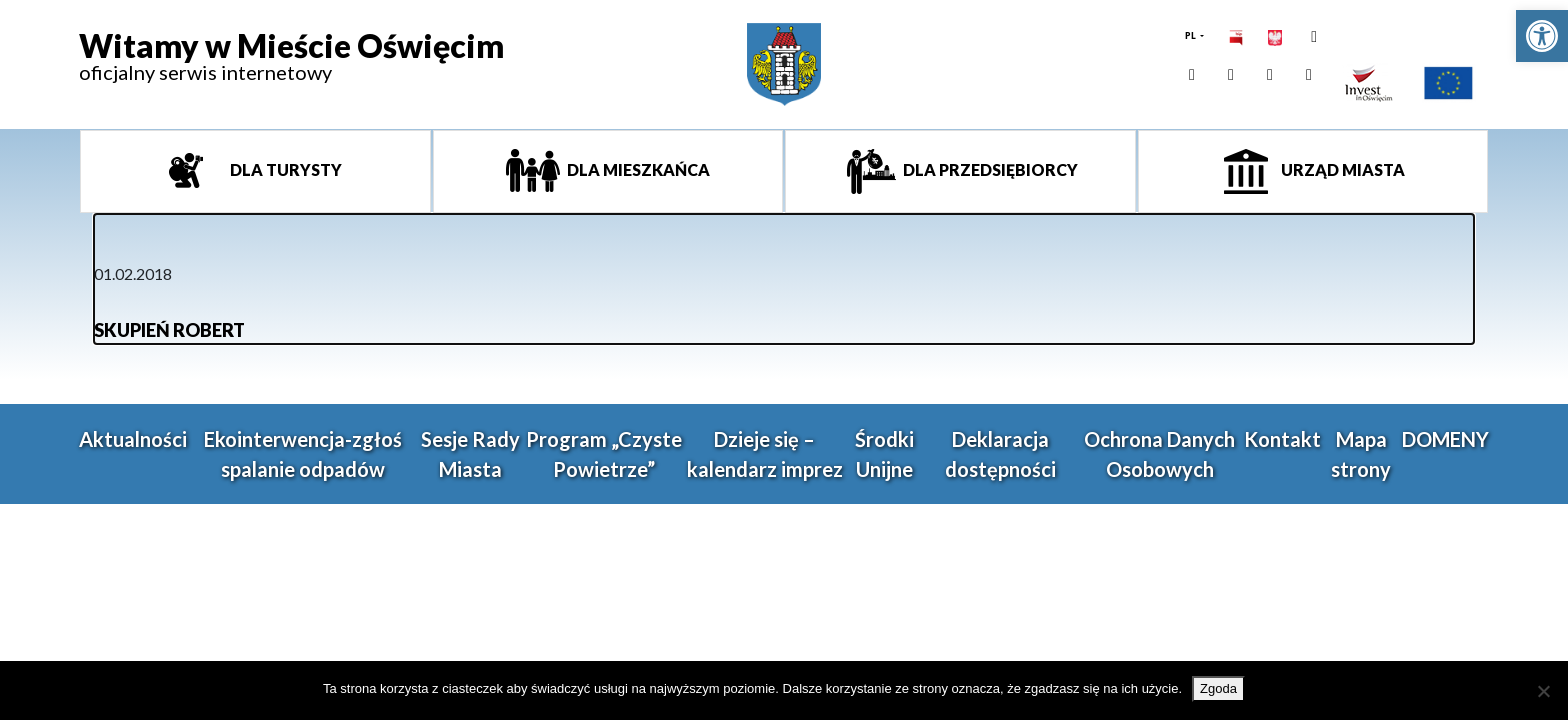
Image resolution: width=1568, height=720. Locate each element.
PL (1191, 35)
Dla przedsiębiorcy (989, 169)
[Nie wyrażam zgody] (1543, 691)
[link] (1542, 36)
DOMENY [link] (1445, 439)
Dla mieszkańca (637, 169)
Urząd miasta (1341, 169)
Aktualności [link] (133, 439)
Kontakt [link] (1282, 439)
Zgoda (1218, 688)
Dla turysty (284, 169)
